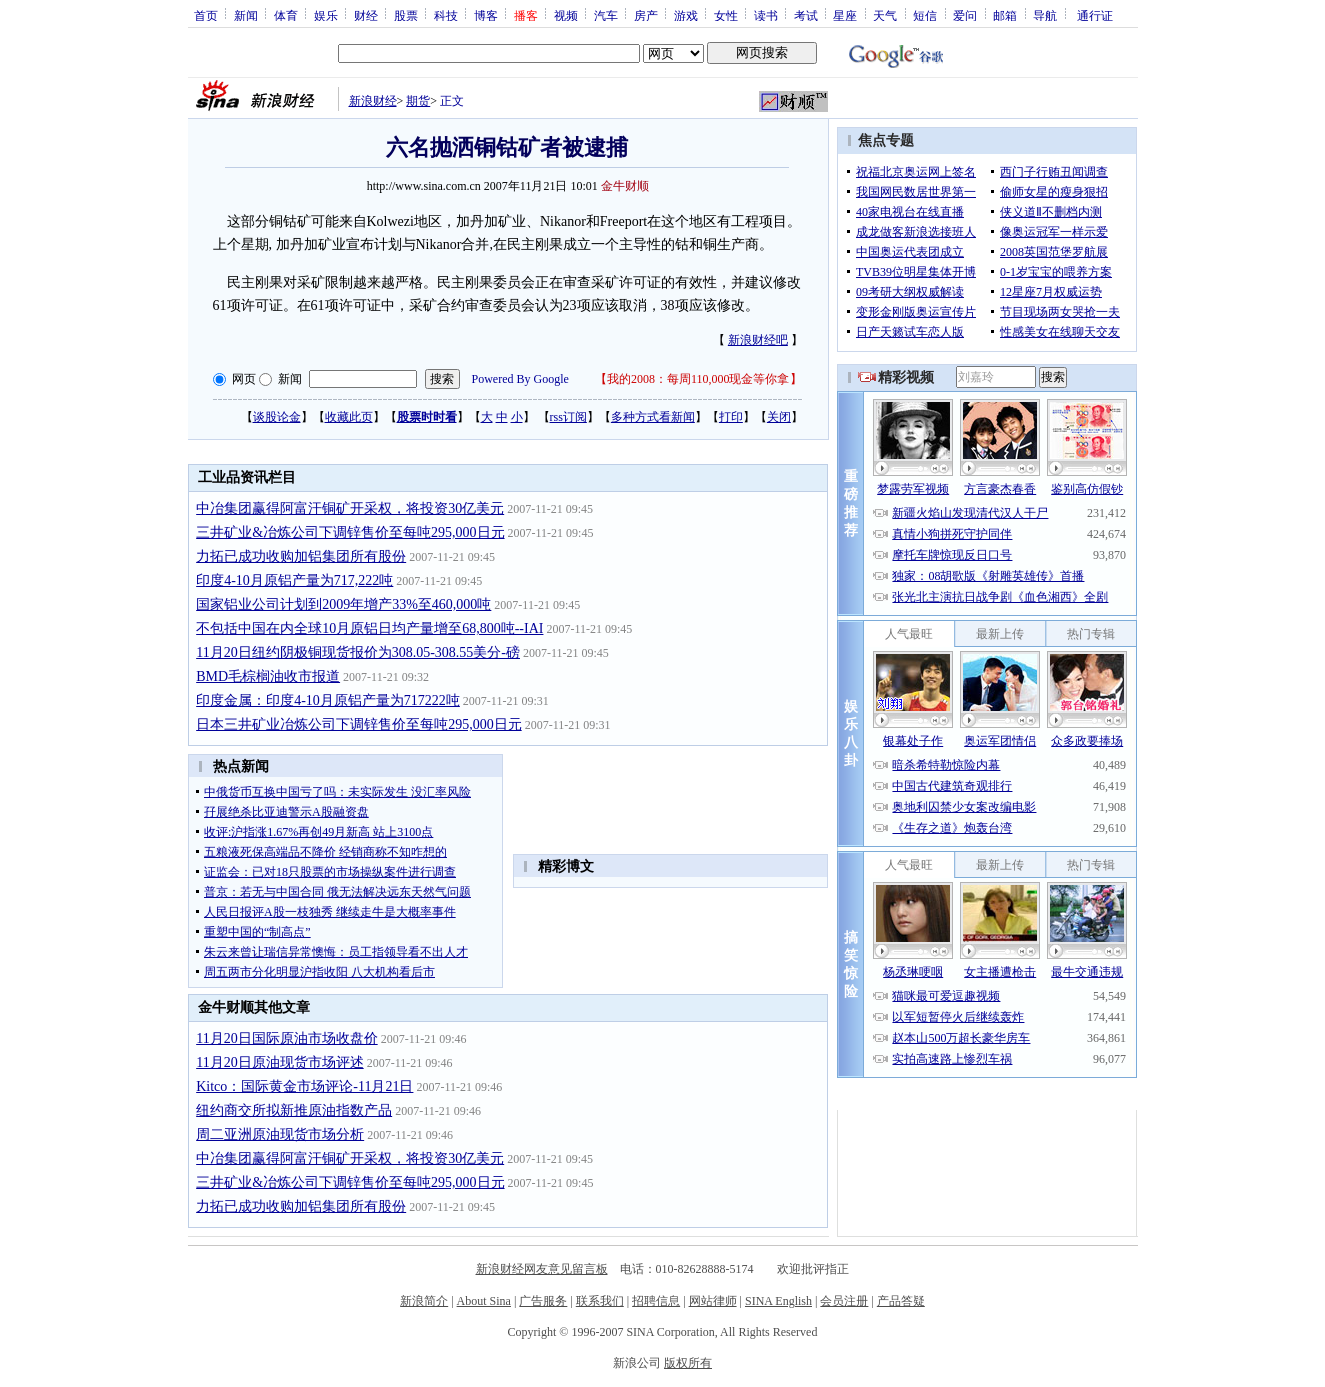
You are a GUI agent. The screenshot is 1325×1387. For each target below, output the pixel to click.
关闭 (779, 417)
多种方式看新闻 (653, 417)
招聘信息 (656, 1301)
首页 (206, 15)
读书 (766, 15)
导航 (1045, 15)
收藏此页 (349, 417)
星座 (845, 15)
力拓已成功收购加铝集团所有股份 (301, 556)
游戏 (686, 15)
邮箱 (1005, 15)
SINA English (778, 1301)
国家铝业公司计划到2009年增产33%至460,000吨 (343, 604)
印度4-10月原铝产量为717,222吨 (294, 580)
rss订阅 (568, 417)
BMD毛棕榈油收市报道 (268, 676)
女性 (726, 15)
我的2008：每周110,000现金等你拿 (698, 379)
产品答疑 (901, 1301)
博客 (486, 15)
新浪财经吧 (758, 340)
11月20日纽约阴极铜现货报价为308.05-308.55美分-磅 (358, 652)
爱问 (965, 15)
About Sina (484, 1301)
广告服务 (543, 1301)
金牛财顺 (625, 186)
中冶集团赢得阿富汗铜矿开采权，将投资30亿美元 (350, 508)
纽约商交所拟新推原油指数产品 (294, 1110)
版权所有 (688, 1363)
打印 (731, 417)
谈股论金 (277, 417)
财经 (366, 15)
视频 (566, 15)
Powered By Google (520, 379)
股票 (406, 15)
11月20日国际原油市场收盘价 (286, 1038)
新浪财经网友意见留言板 (542, 1269)
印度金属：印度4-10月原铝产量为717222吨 (328, 700)
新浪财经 (373, 101)
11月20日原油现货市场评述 (279, 1062)
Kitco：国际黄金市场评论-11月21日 (304, 1086)
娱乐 (326, 15)
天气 (885, 15)
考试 (806, 15)
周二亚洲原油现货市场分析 (280, 1134)
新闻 (246, 15)
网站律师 (713, 1301)
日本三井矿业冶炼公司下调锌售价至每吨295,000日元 (359, 724)
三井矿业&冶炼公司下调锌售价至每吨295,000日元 (350, 532)
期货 (418, 101)
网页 (244, 379)
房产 (646, 15)
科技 (446, 15)
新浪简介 (424, 1301)
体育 (286, 15)
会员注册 (844, 1301)
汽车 (606, 15)
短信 (925, 15)
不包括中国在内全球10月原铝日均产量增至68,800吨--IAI (369, 628)
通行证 (1095, 15)
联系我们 (600, 1301)
